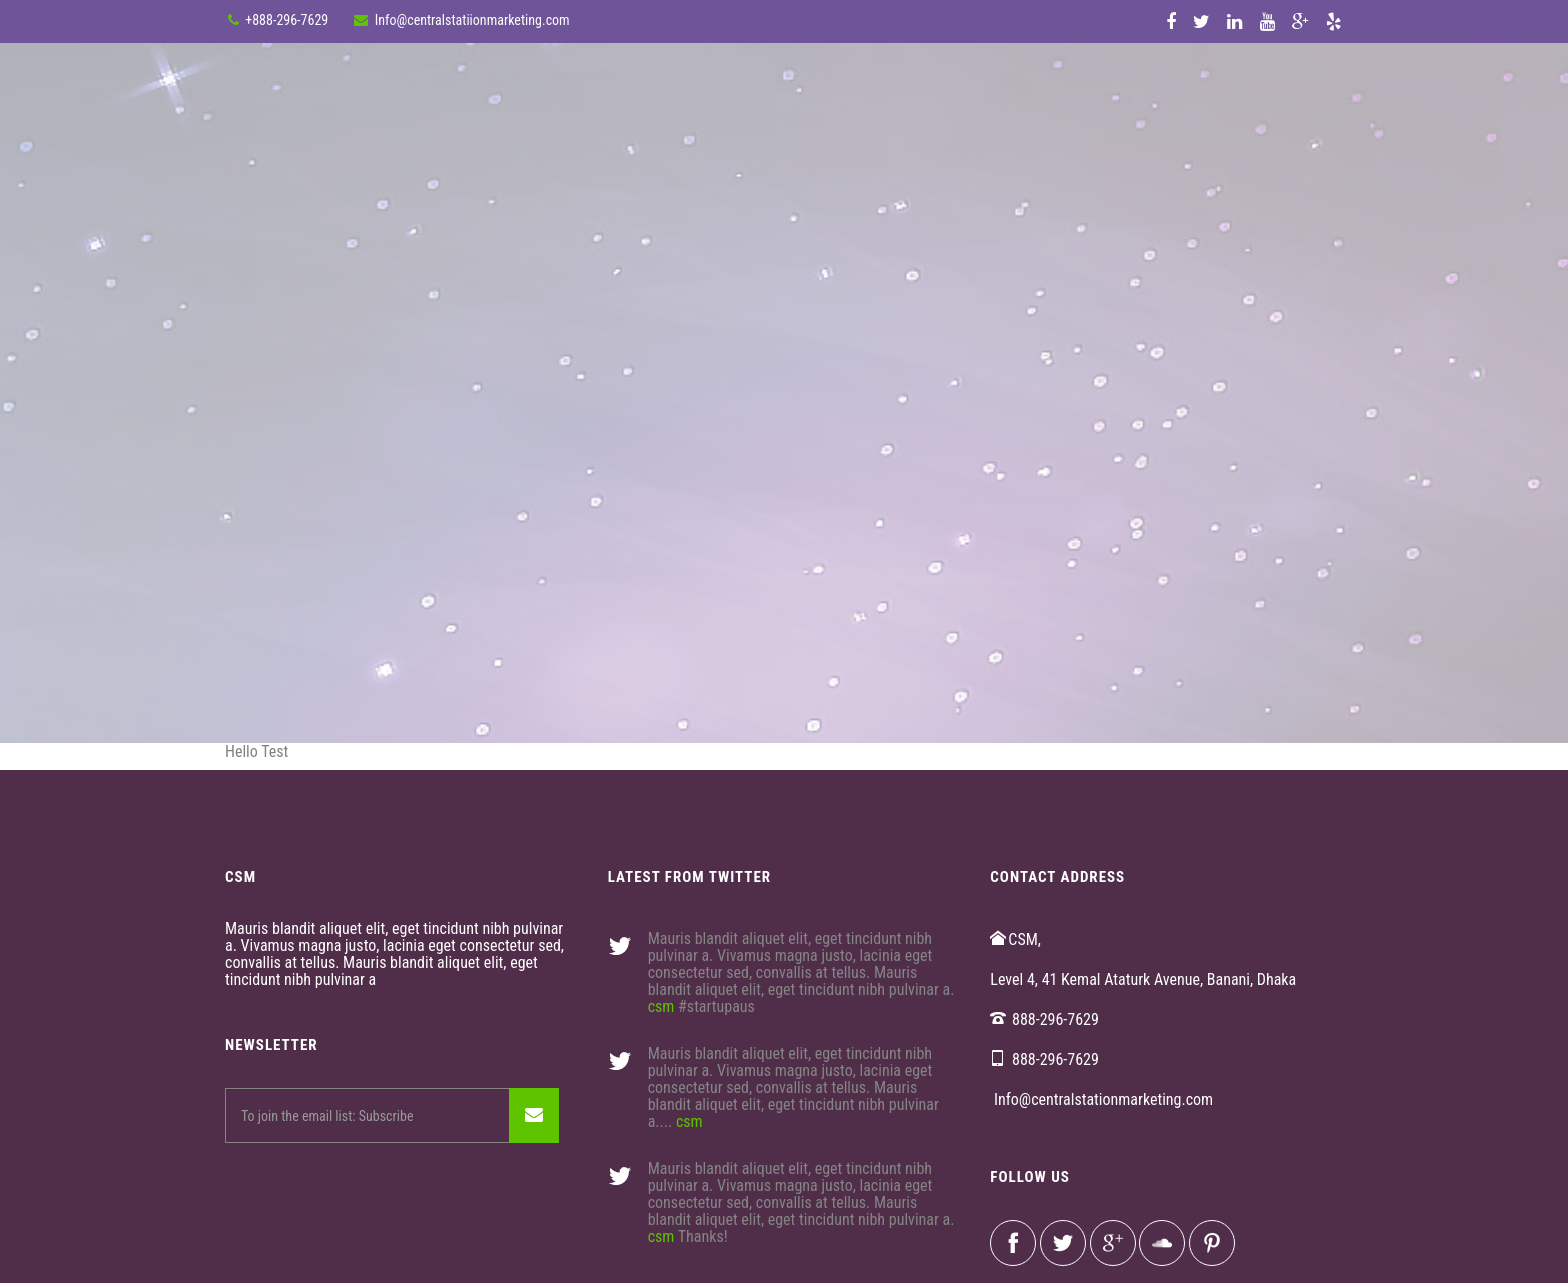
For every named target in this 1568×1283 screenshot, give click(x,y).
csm (661, 1006)
